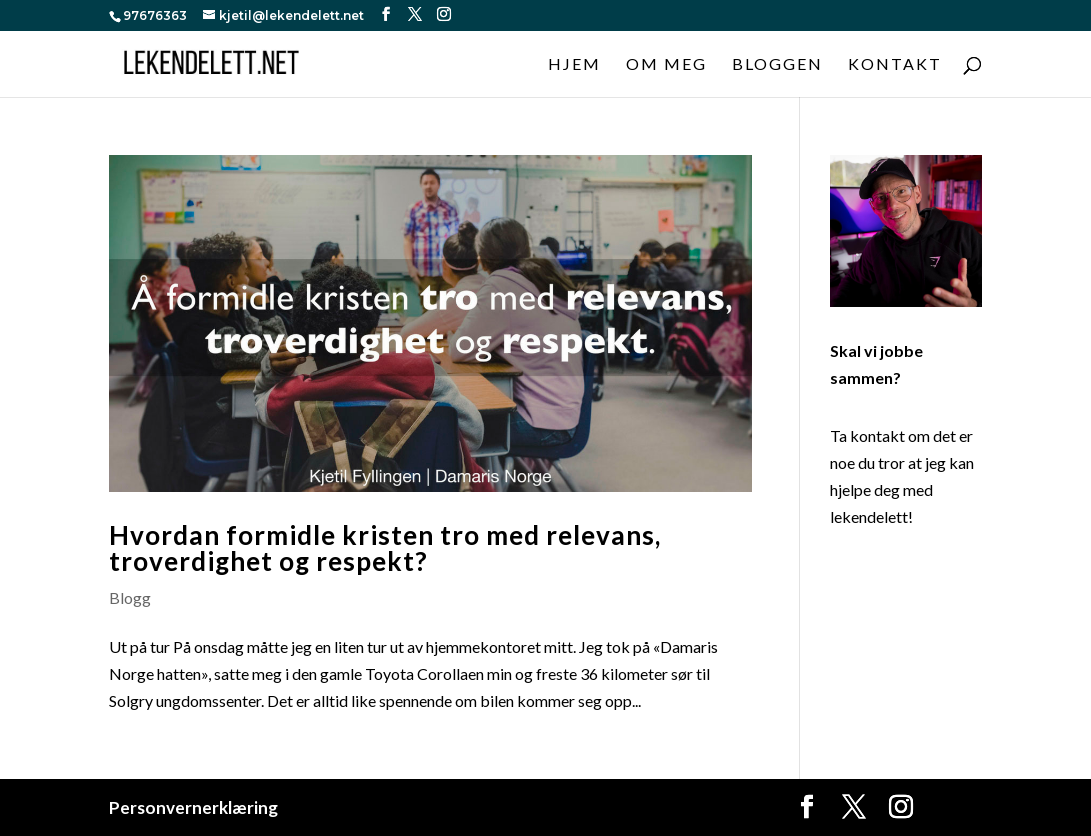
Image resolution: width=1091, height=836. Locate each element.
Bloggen (777, 65)
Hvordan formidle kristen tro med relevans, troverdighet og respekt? (385, 548)
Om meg (666, 65)
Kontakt (895, 65)
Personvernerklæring (193, 807)
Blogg (130, 597)
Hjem (574, 65)
